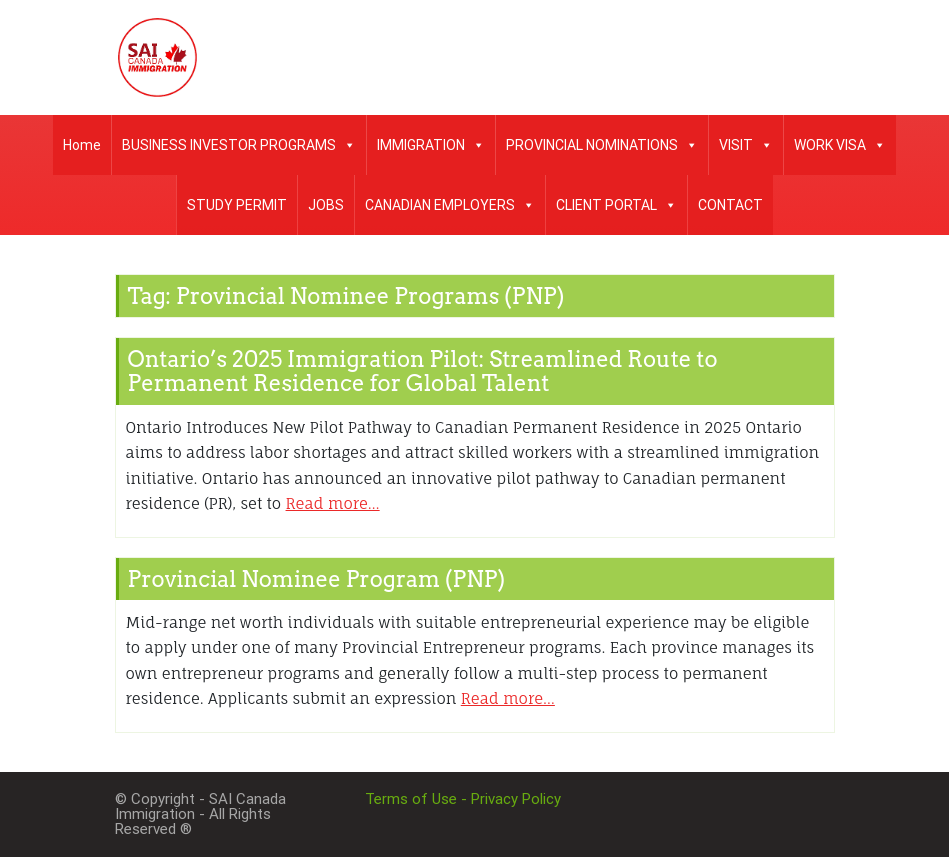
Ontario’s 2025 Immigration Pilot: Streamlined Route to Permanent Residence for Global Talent (423, 371)
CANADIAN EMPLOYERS (450, 205)
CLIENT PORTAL (616, 205)
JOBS (326, 205)
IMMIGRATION (431, 145)
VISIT (746, 145)
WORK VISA (840, 145)
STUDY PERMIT (237, 205)
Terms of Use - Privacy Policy (463, 799)
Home (82, 145)
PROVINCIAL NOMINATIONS (602, 145)
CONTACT (730, 205)
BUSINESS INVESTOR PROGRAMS (239, 145)
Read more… (333, 503)
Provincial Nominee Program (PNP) (317, 579)
